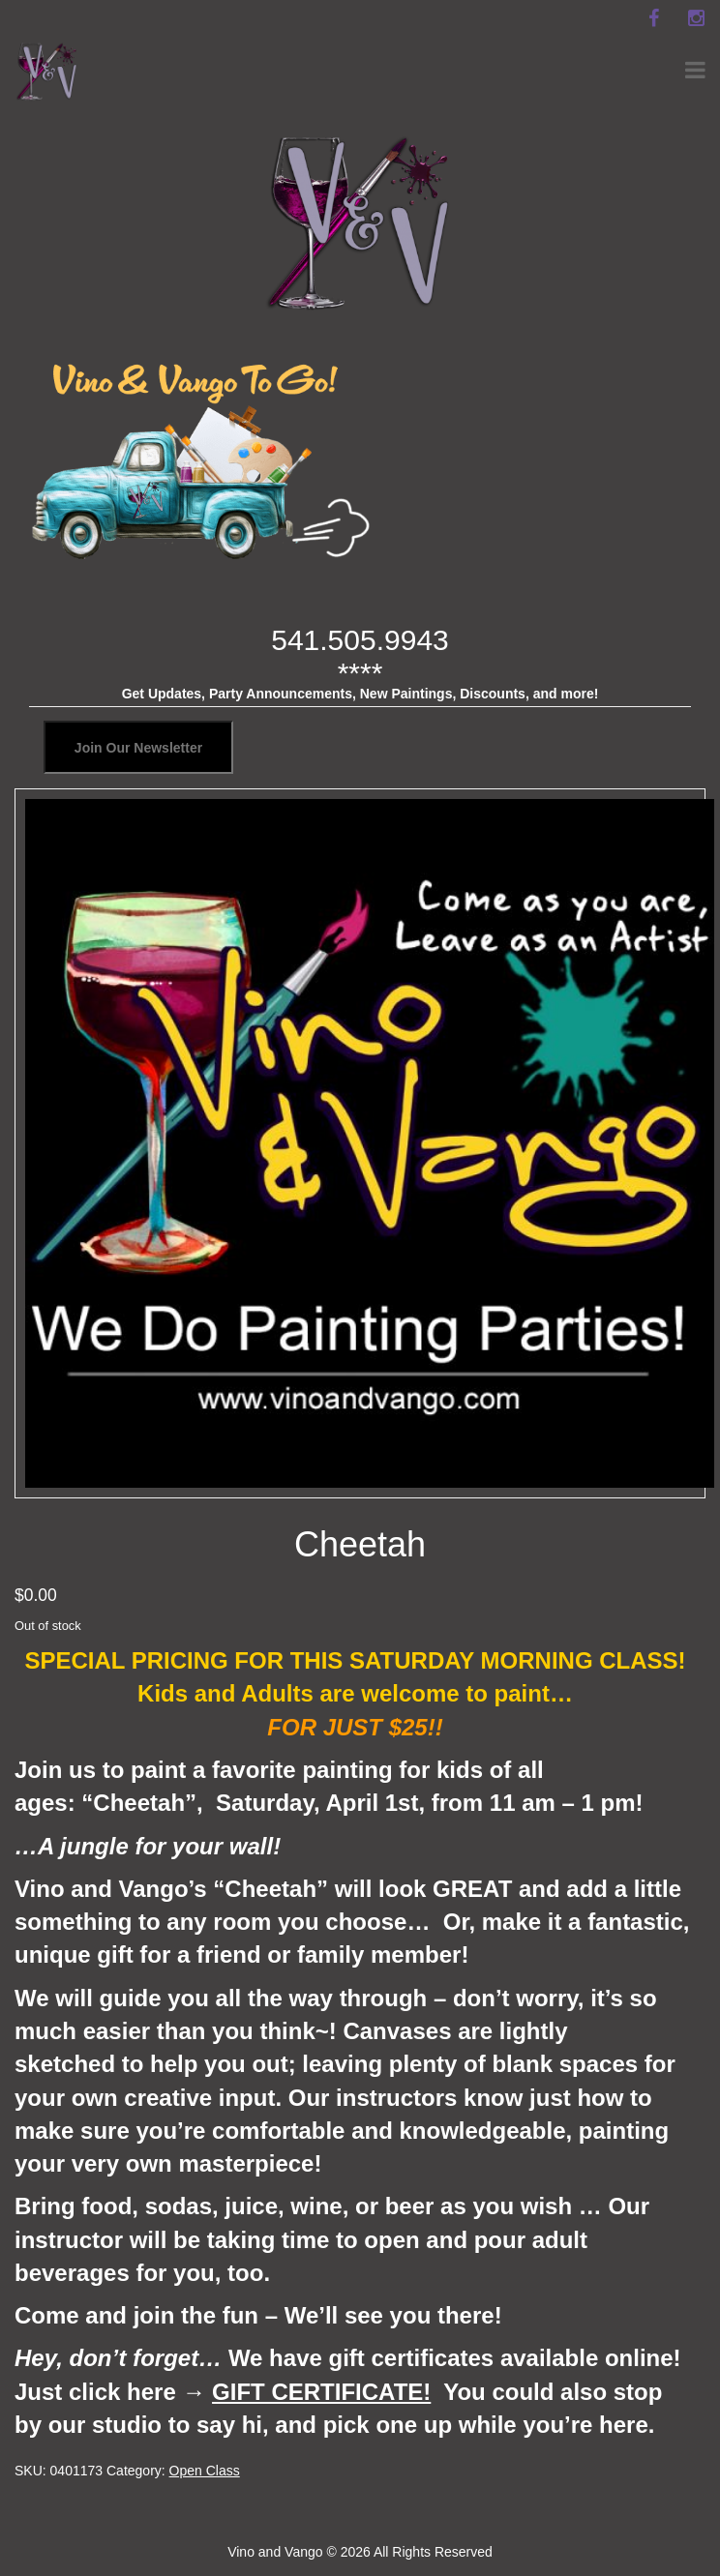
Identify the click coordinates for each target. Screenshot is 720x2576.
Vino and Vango (274, 2552)
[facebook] (653, 18)
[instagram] (695, 18)
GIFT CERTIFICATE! (321, 2392)
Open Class (204, 2470)
